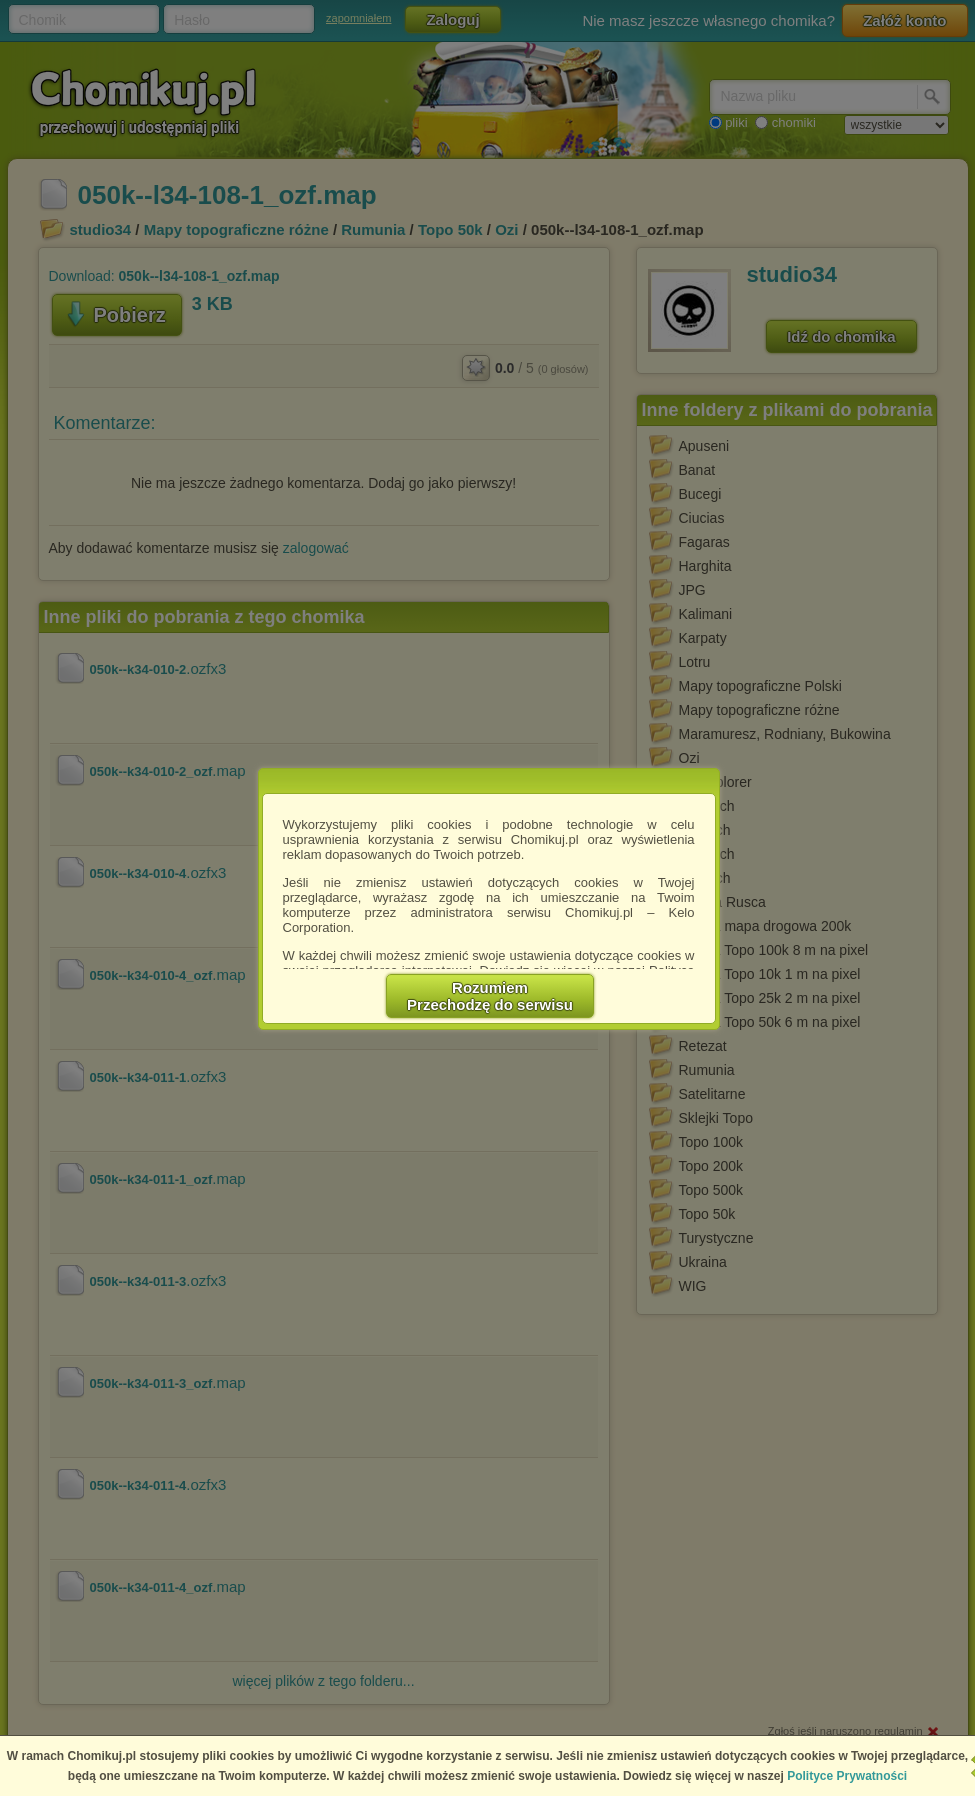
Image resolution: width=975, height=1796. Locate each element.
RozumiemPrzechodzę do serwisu (490, 996)
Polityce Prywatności (847, 1776)
